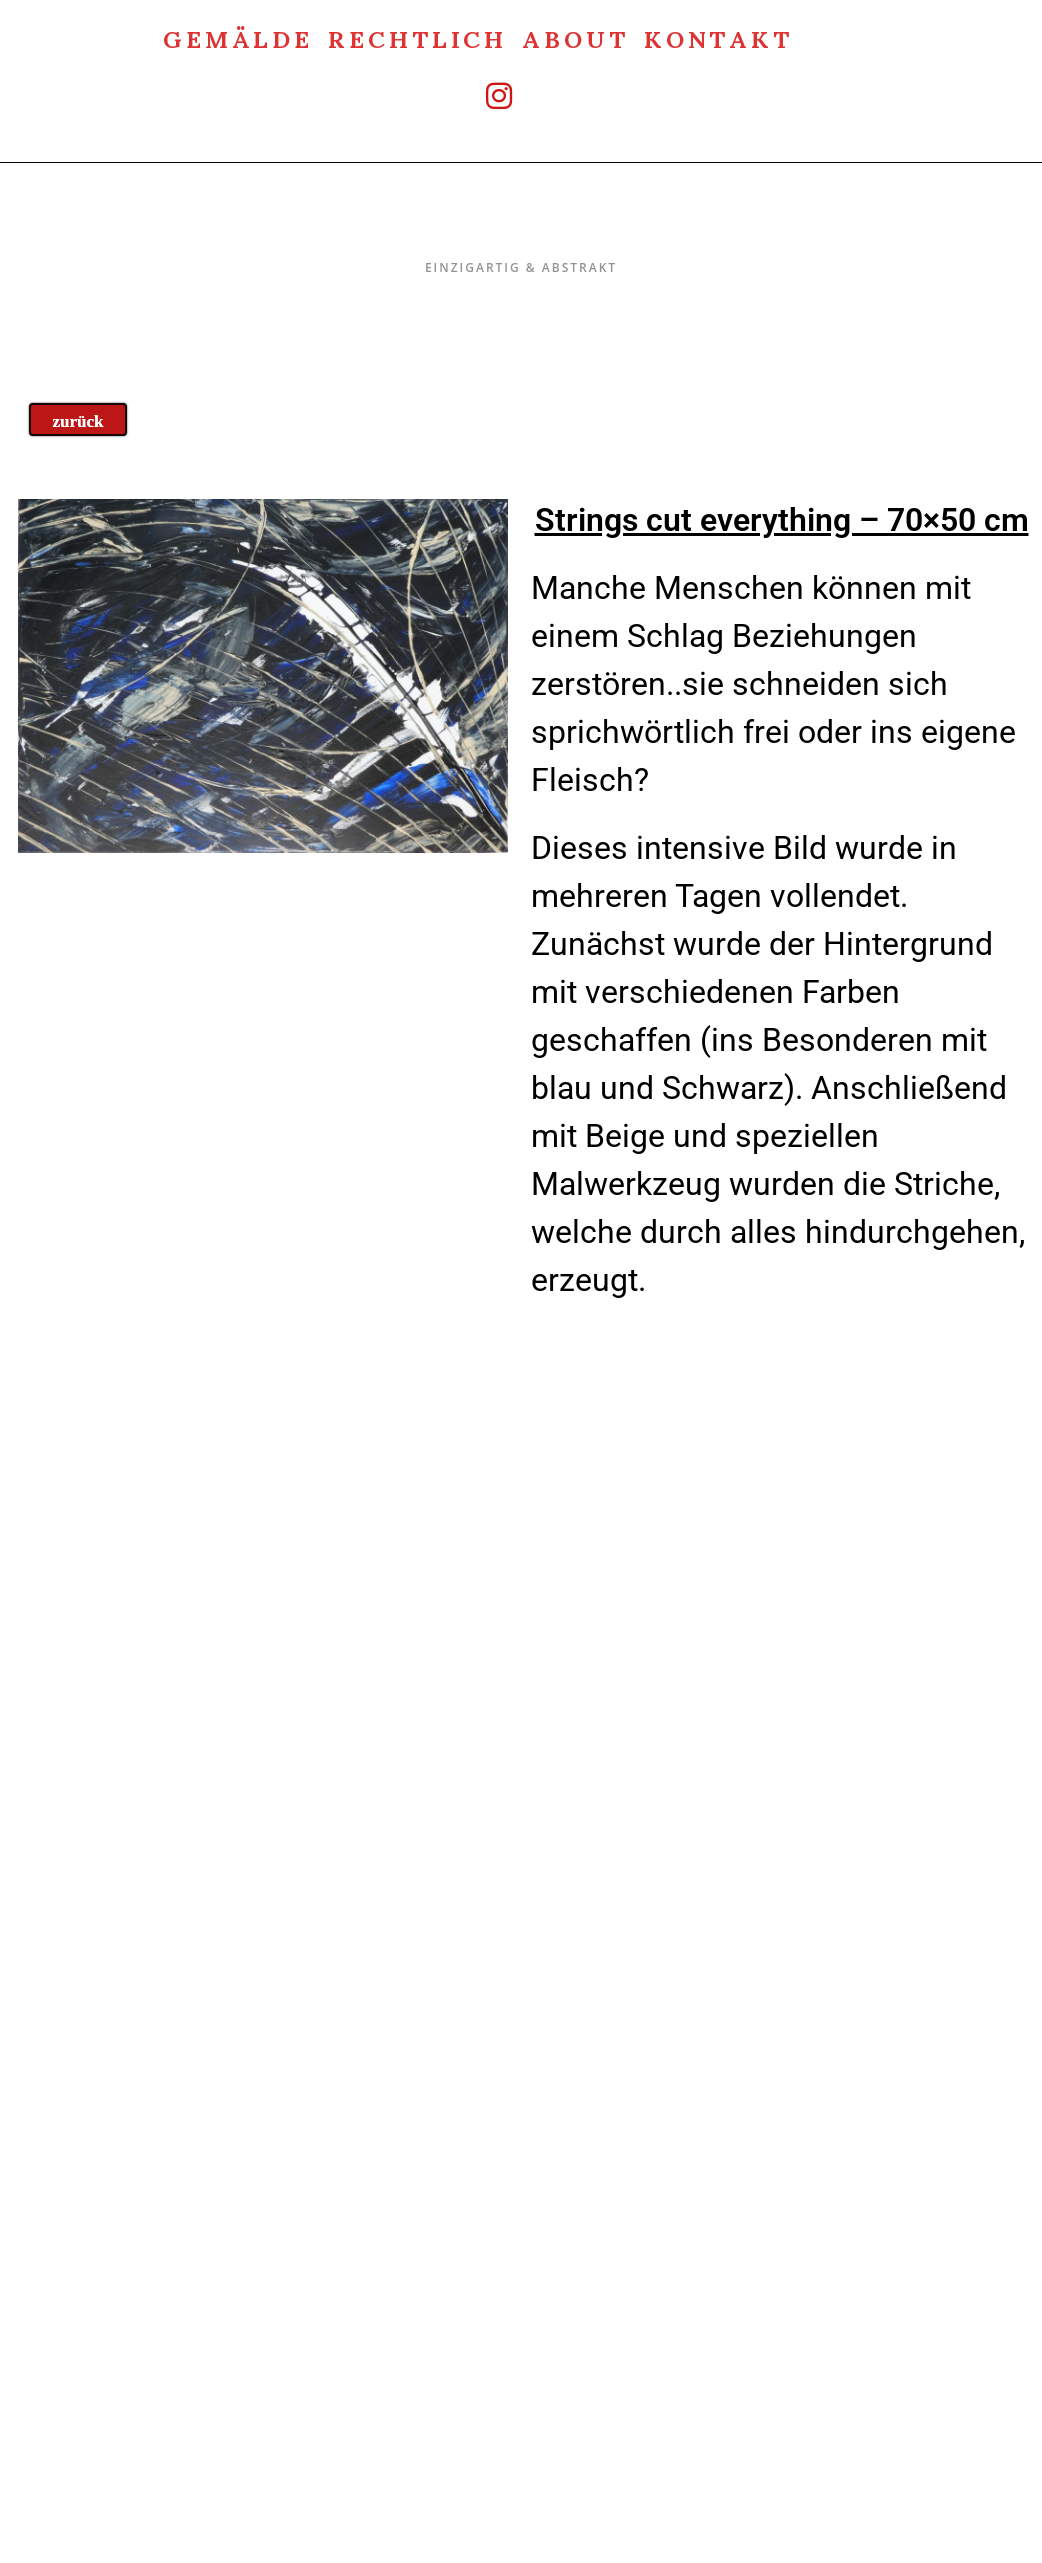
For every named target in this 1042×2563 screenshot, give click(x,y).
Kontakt (718, 37)
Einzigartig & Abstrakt (521, 225)
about (575, 37)
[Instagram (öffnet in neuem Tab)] (478, 95)
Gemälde (238, 37)
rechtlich (417, 37)
